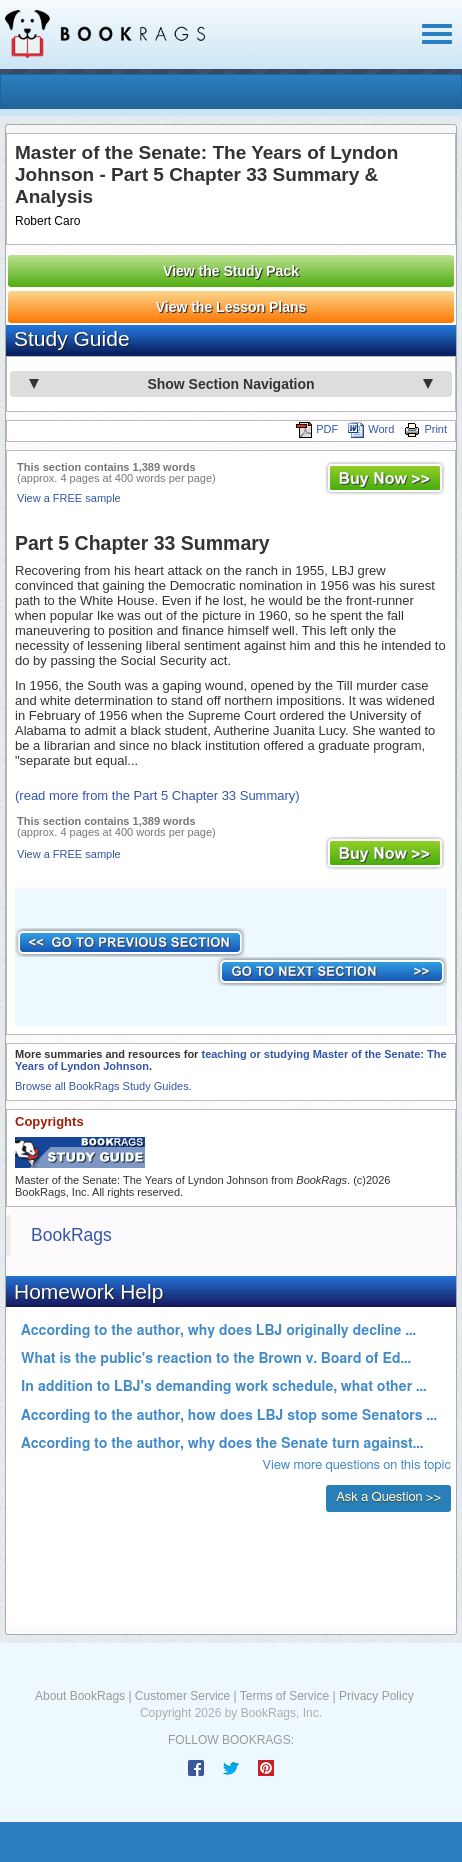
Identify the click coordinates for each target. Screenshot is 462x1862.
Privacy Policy (376, 1696)
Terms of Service (284, 1696)
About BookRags (80, 1696)
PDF (317, 429)
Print (425, 429)
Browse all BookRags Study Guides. (103, 1086)
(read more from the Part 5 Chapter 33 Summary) (157, 795)
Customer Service (182, 1696)
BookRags (71, 1235)
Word (371, 429)
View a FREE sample (69, 498)
